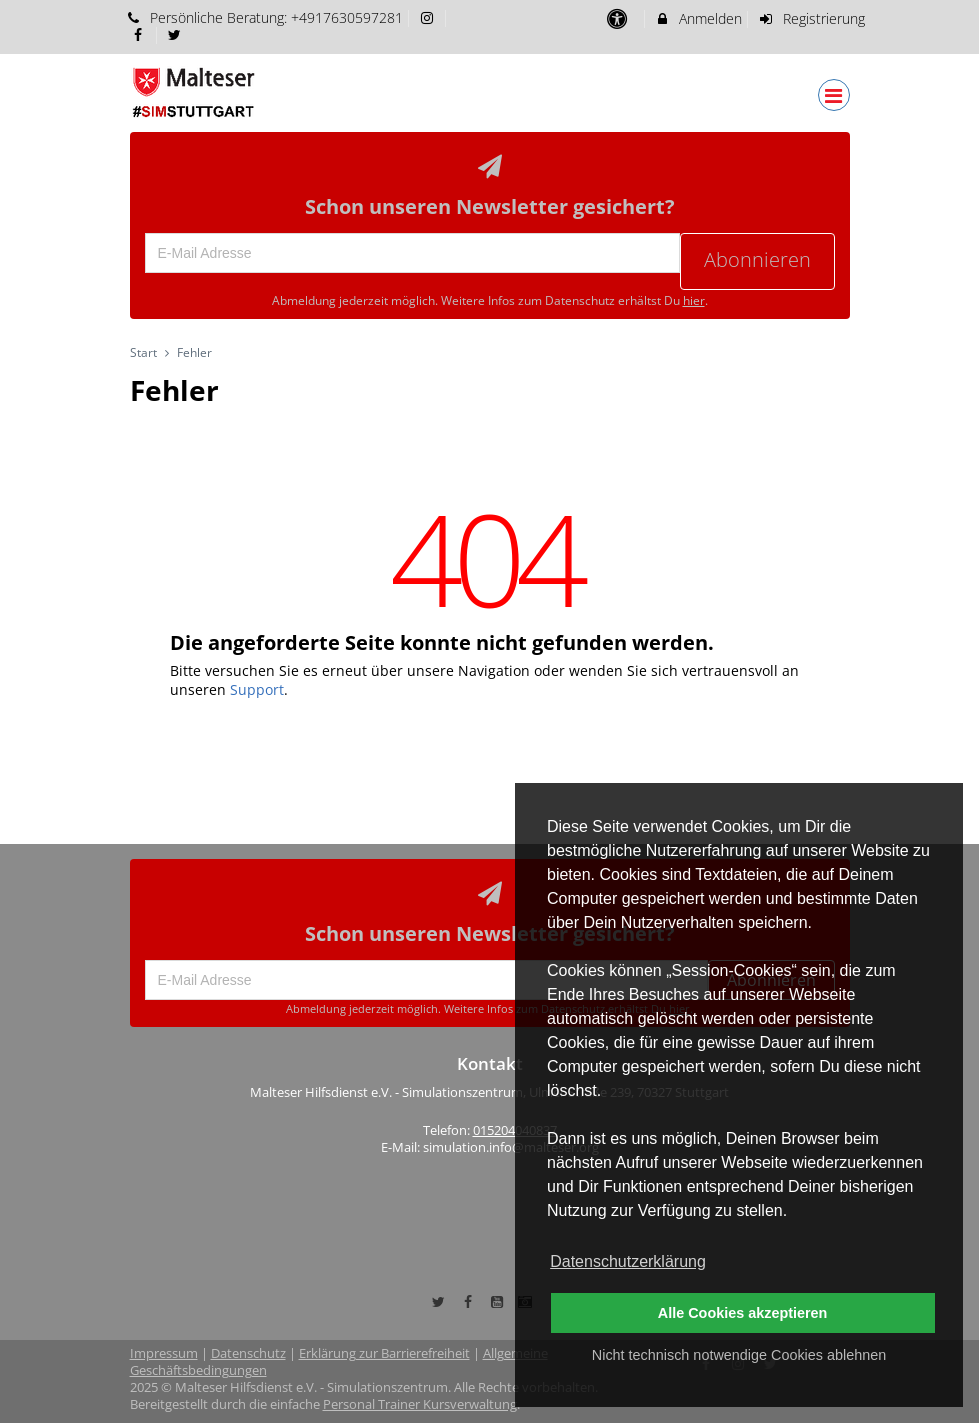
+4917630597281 (347, 17)
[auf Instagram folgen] (429, 17)
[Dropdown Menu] (834, 95)
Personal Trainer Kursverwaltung (420, 1404)
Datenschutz (248, 1353)
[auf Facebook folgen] (141, 34)
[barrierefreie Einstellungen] (619, 18)
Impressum (164, 1353)
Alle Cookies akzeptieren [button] (743, 1313)
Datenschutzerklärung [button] (628, 1261)
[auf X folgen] (177, 34)
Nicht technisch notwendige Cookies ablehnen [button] (739, 1355)
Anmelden (698, 18)
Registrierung (811, 18)
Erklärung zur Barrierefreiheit (384, 1353)
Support (257, 689)
